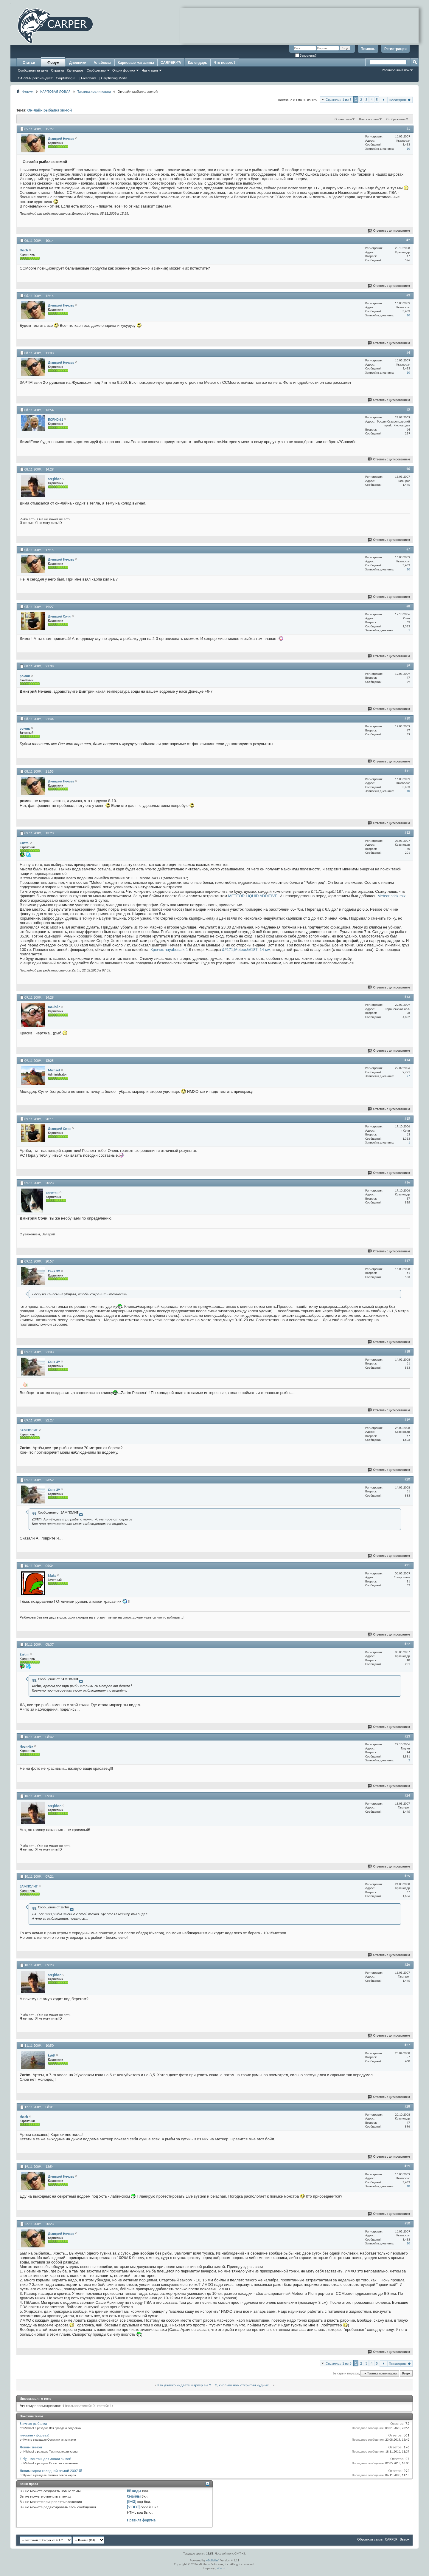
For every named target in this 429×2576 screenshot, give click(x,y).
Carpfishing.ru (66, 78)
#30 (407, 2223)
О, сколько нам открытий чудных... (243, 2385)
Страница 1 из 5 (339, 99)
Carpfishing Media (114, 78)
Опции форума (123, 70)
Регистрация (395, 49)
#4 (408, 352)
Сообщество (96, 70)
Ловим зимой (31, 2447)
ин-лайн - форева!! (35, 2435)
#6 (408, 469)
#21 (407, 1565)
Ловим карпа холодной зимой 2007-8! (51, 2470)
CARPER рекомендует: (35, 78)
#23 (407, 1736)
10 (408, 149)
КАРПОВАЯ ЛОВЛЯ (55, 91)
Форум (53, 63)
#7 (408, 549)
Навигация (150, 70)
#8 (408, 606)
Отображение (395, 119)
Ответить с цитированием (389, 231)
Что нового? (224, 63)
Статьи (29, 63)
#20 (407, 1479)
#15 (407, 1118)
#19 (407, 1420)
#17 (407, 1261)
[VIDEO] (133, 2507)
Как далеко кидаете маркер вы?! (184, 2385)
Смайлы (134, 2496)
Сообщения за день (33, 70)
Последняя (400, 100)
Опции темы (343, 119)
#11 (407, 771)
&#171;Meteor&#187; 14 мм (246, 949)
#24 (407, 1795)
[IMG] (131, 2501)
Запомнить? (306, 55)
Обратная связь (370, 2539)
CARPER (391, 2539)
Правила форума (141, 2520)
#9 (408, 665)
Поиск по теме (369, 119)
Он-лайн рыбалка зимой (49, 110)
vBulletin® (213, 2560)
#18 (407, 1351)
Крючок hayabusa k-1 (169, 949)
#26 (407, 1964)
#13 (407, 997)
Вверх (406, 2373)
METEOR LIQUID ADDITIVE (252, 896)
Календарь (75, 70)
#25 (407, 1876)
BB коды (134, 2491)
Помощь (368, 49)
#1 (408, 128)
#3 (408, 295)
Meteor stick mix (391, 896)
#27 (407, 2045)
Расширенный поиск (397, 70)
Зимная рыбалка (33, 2423)
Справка (57, 70)
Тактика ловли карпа (94, 91)
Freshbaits (88, 78)
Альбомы (102, 63)
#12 (407, 832)
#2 (408, 240)
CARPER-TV (171, 63)
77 (408, 1076)
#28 (407, 2106)
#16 (407, 1182)
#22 (407, 1644)
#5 (408, 409)
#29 (407, 2166)
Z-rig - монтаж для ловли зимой (45, 2458)
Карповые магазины (136, 63)
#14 (407, 1060)
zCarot (221, 2568)
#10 (407, 718)
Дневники (77, 63)
